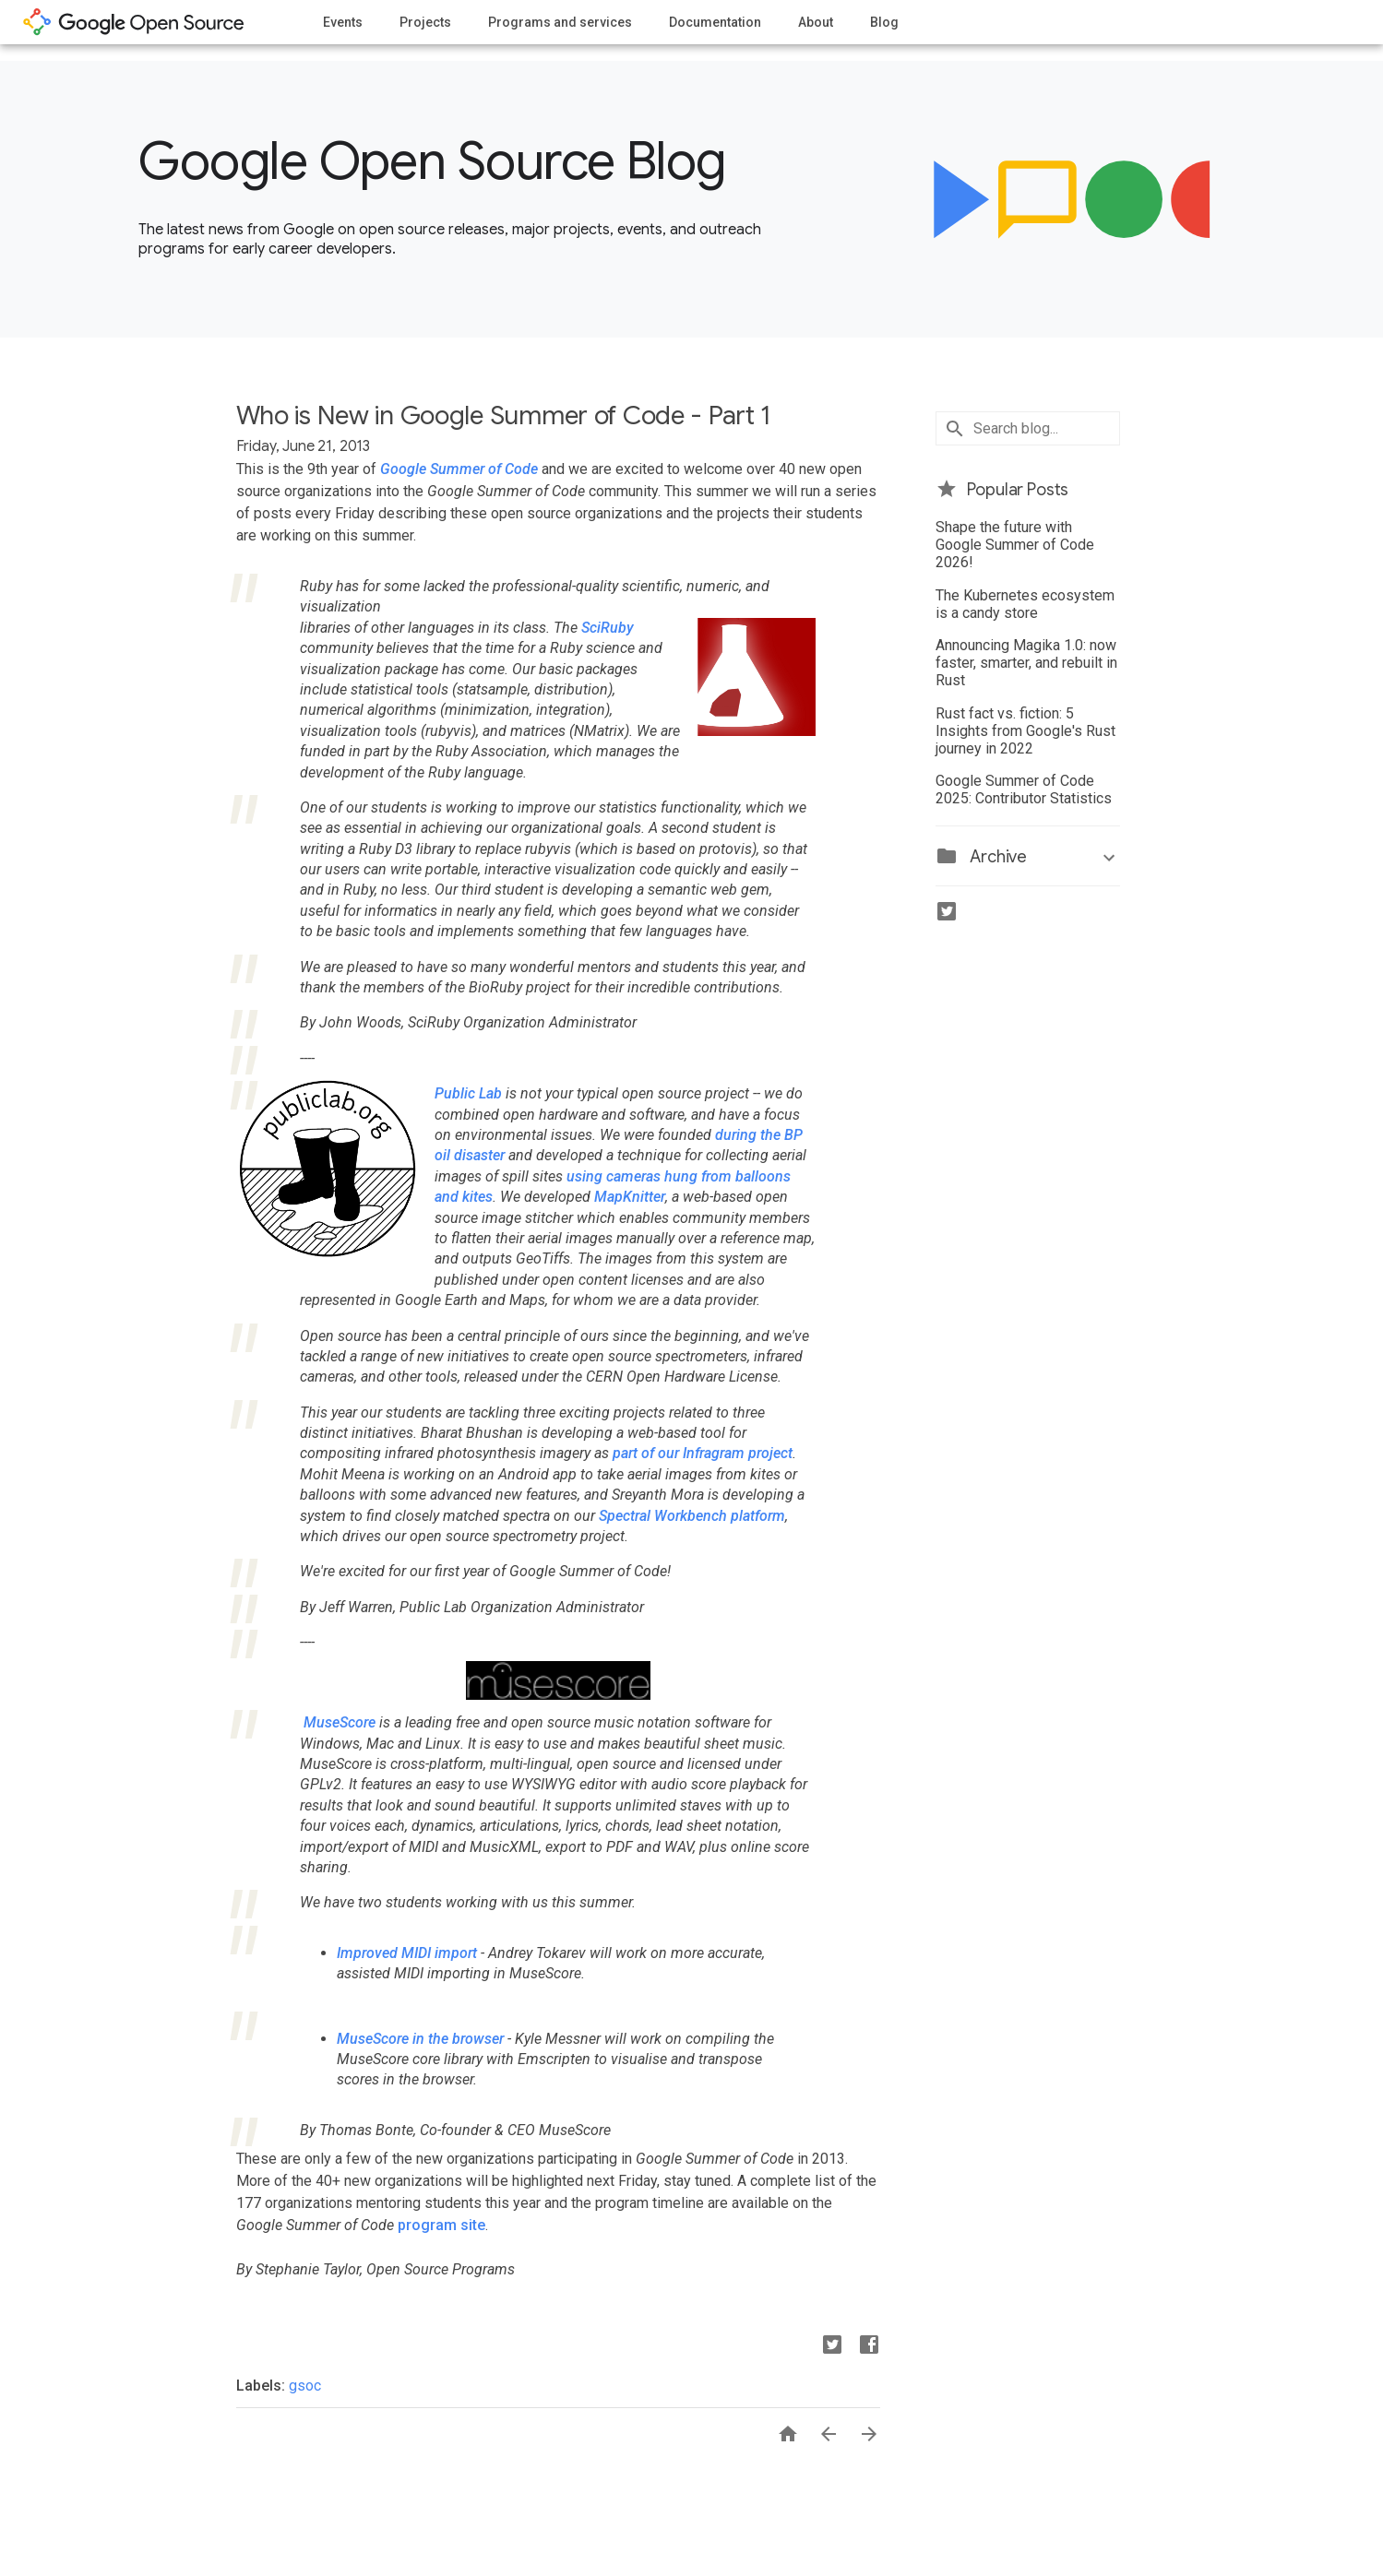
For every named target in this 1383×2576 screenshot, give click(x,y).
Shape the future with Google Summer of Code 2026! (1015, 544)
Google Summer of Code (459, 469)
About (815, 22)
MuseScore (340, 1722)
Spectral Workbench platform (692, 1516)
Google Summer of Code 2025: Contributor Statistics (1024, 789)
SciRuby (607, 627)
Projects (425, 22)
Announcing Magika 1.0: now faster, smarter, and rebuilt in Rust (1026, 662)
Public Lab (468, 1093)
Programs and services (560, 22)
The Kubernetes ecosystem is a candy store (1025, 604)
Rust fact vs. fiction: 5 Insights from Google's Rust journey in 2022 (1025, 731)
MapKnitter (629, 1196)
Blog (884, 22)
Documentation (715, 22)
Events (343, 22)
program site (441, 2225)
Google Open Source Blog (432, 161)
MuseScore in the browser (420, 2039)
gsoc (305, 2385)
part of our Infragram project (703, 1453)
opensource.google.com (133, 22)
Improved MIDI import (409, 1953)
